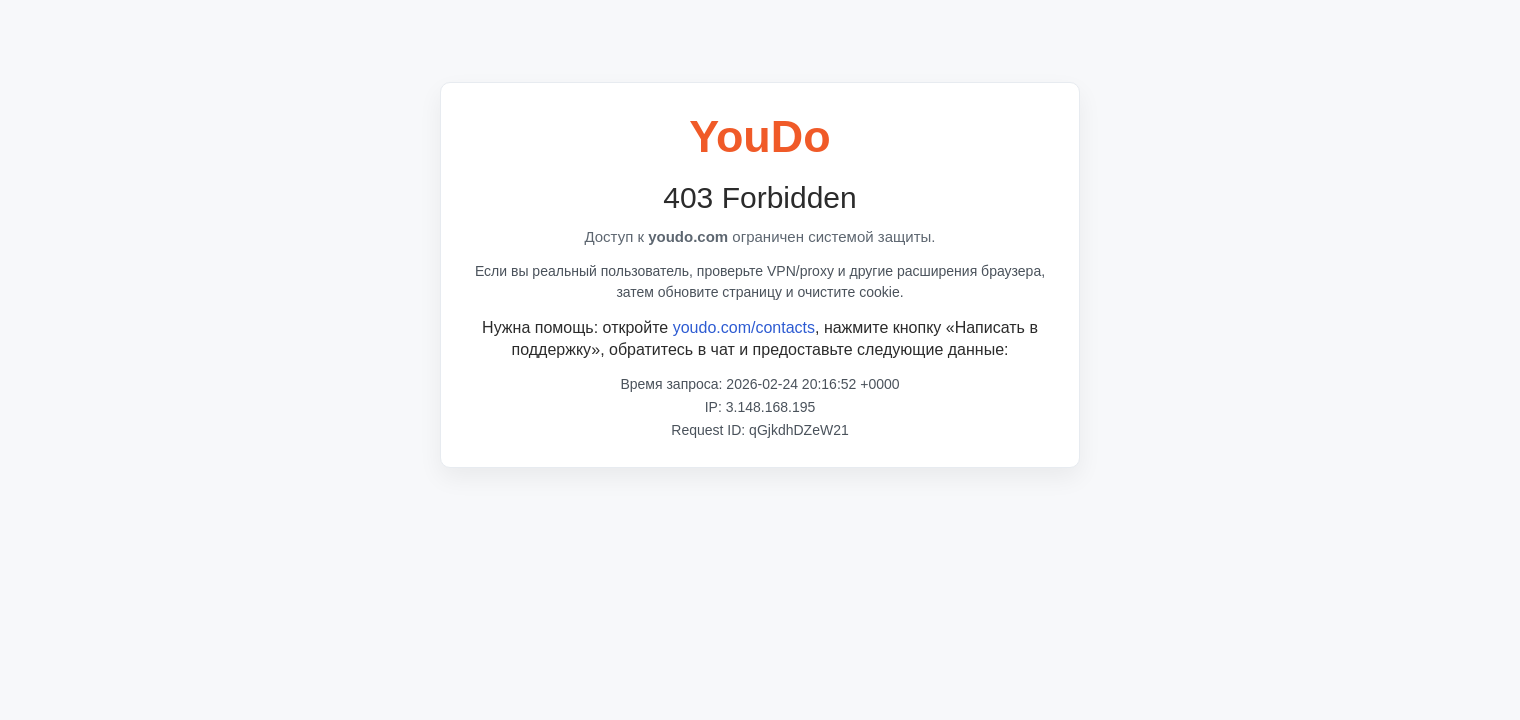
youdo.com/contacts (744, 327)
